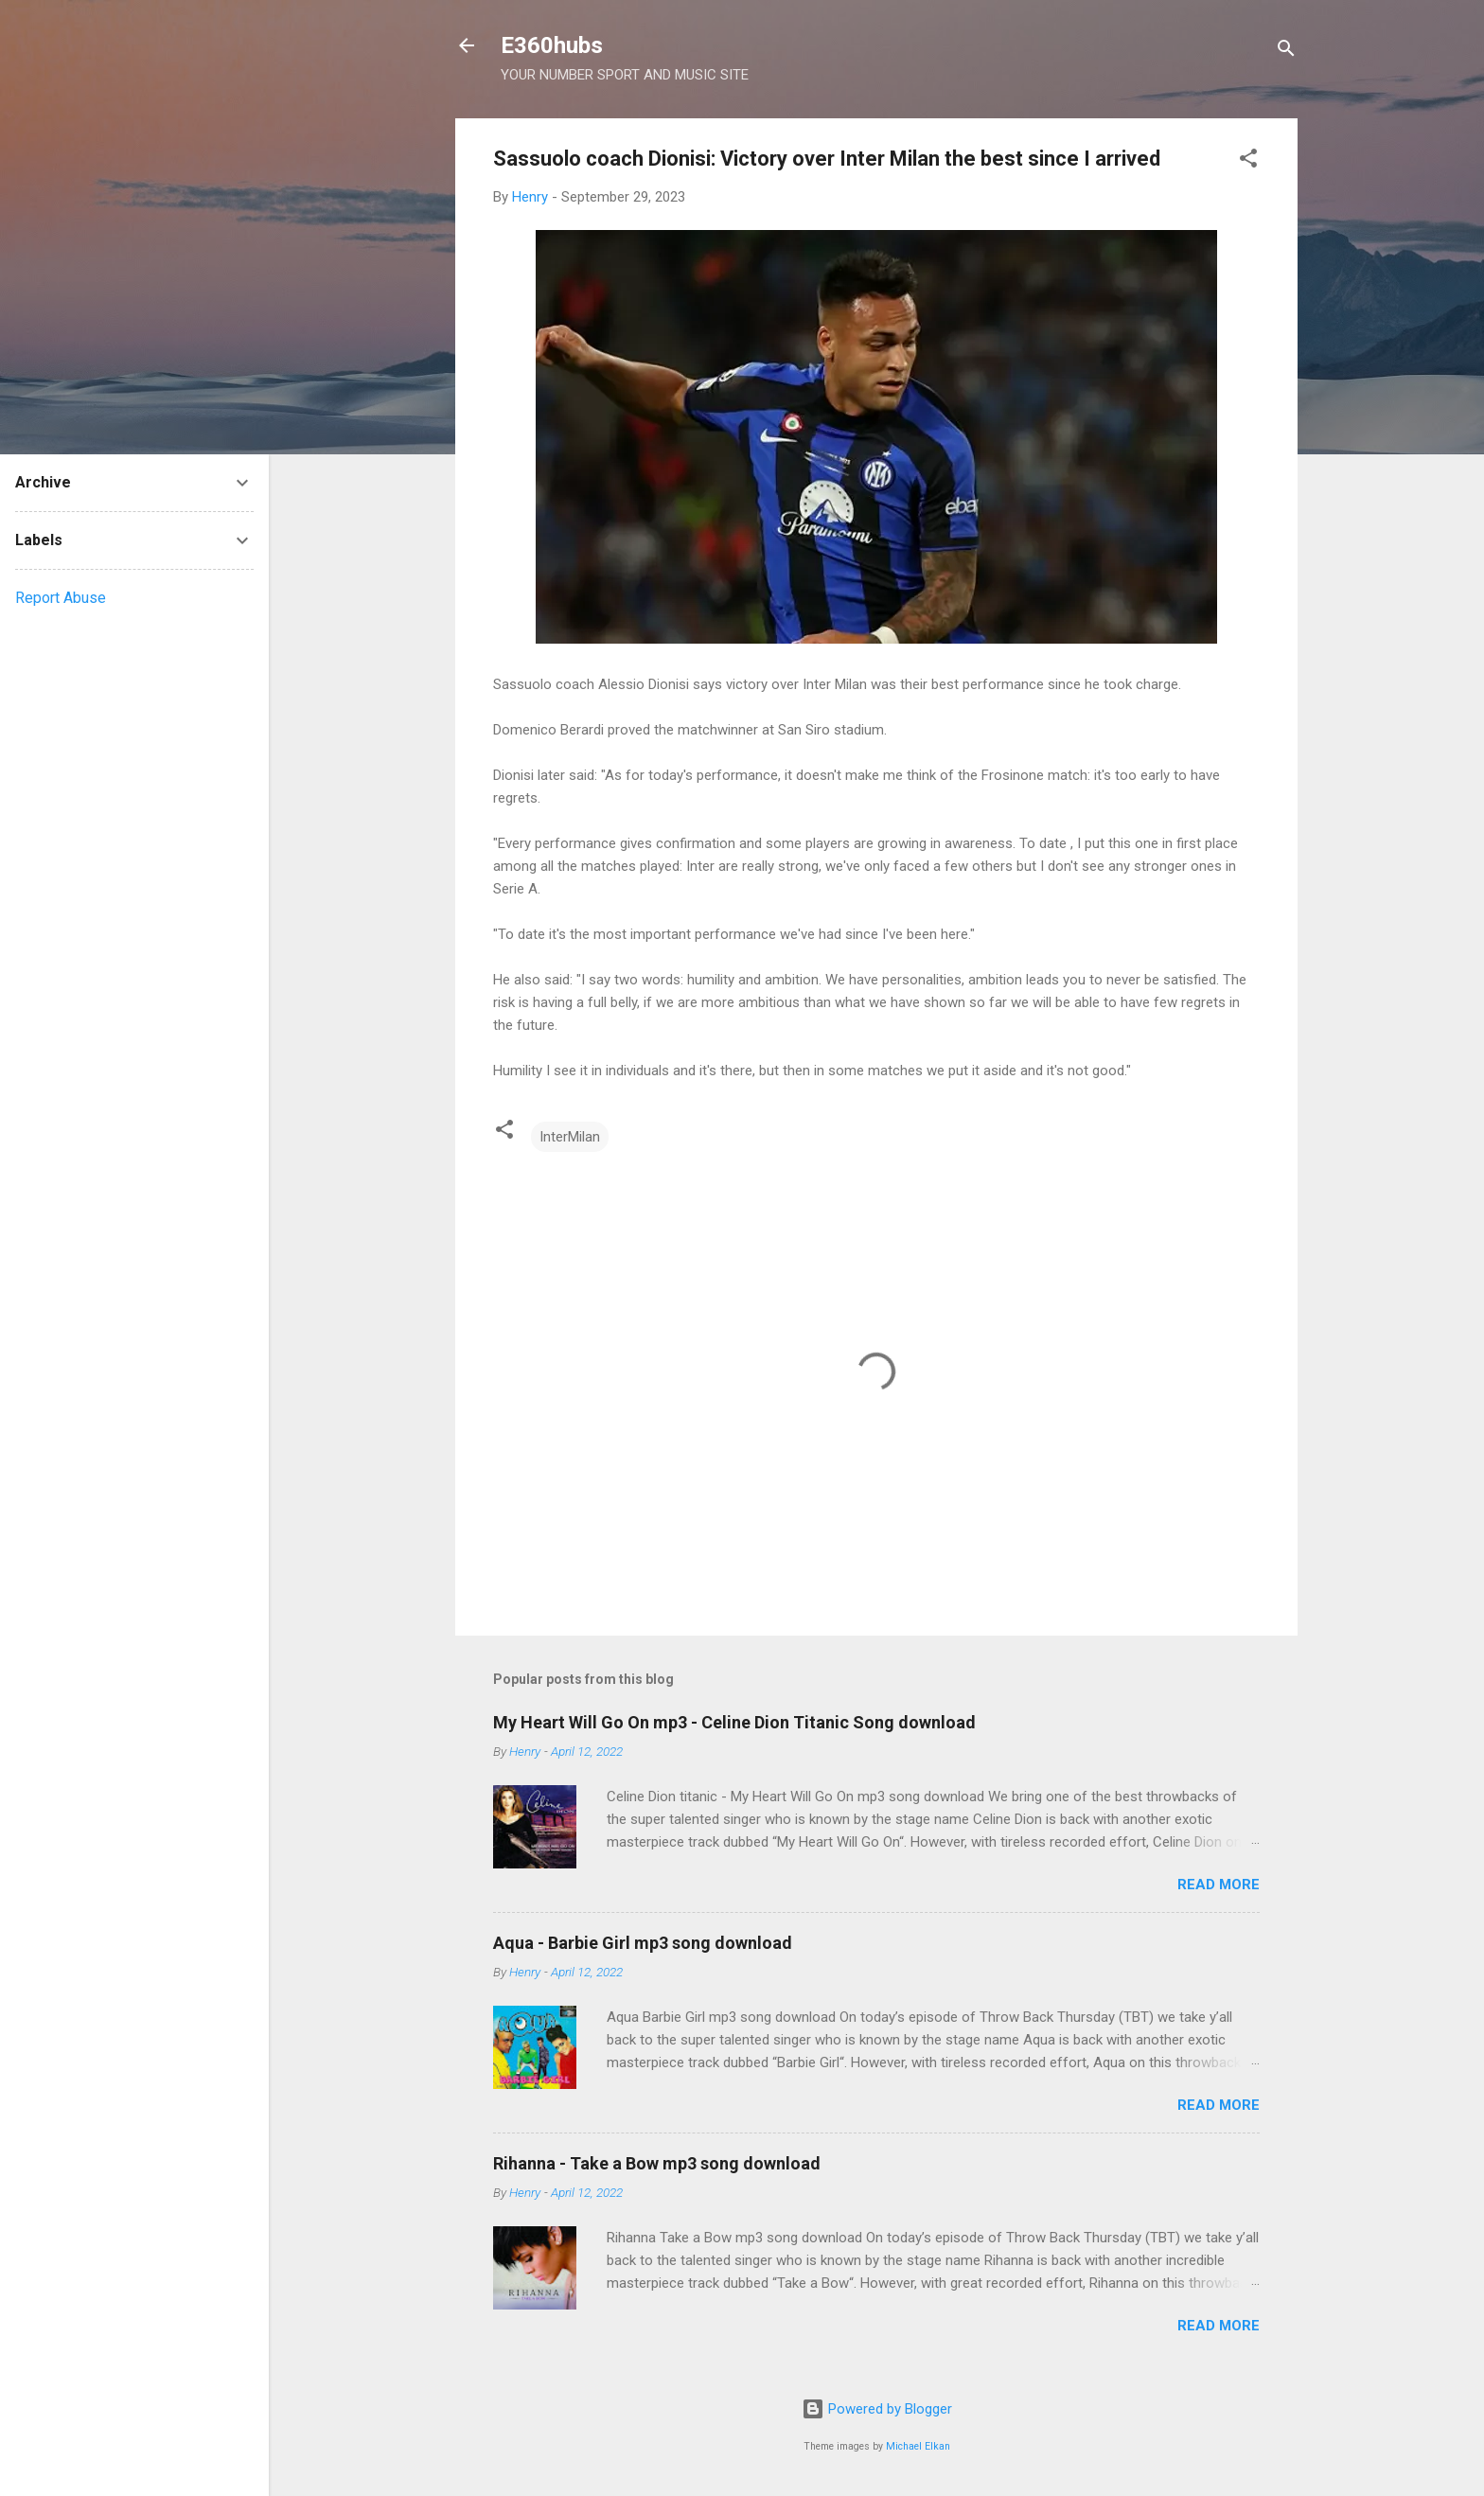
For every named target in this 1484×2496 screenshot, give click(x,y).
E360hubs (552, 45)
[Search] (1286, 51)
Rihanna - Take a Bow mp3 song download (657, 2163)
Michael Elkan (918, 2446)
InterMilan (569, 1136)
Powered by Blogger (877, 2408)
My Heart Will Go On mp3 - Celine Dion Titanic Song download (734, 1722)
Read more (1218, 1884)
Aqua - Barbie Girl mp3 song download (642, 1943)
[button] (1248, 161)
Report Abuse (60, 598)
